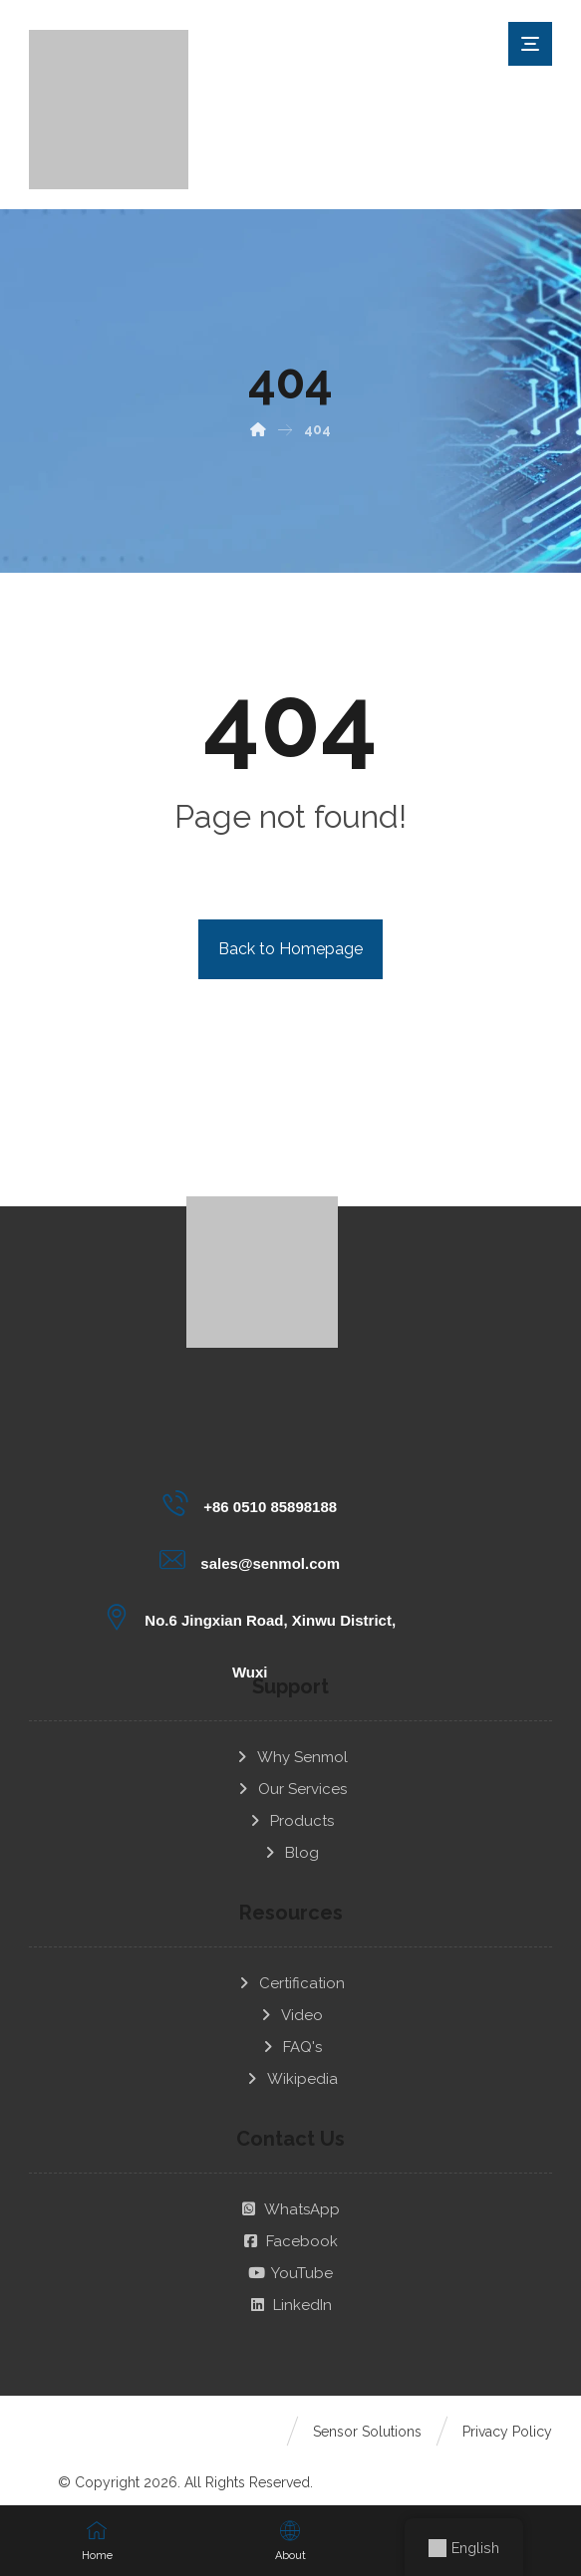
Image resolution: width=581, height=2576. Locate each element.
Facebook (290, 2226)
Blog (290, 1838)
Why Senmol (291, 1742)
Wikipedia (291, 2064)
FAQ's (291, 2032)
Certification (290, 1968)
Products (290, 1806)
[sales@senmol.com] (251, 1560)
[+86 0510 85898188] (251, 1503)
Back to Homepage (290, 948)
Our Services (291, 1774)
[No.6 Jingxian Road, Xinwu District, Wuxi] (251, 1617)
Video (290, 2000)
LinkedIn (291, 2290)
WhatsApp (290, 2194)
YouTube (290, 2258)
